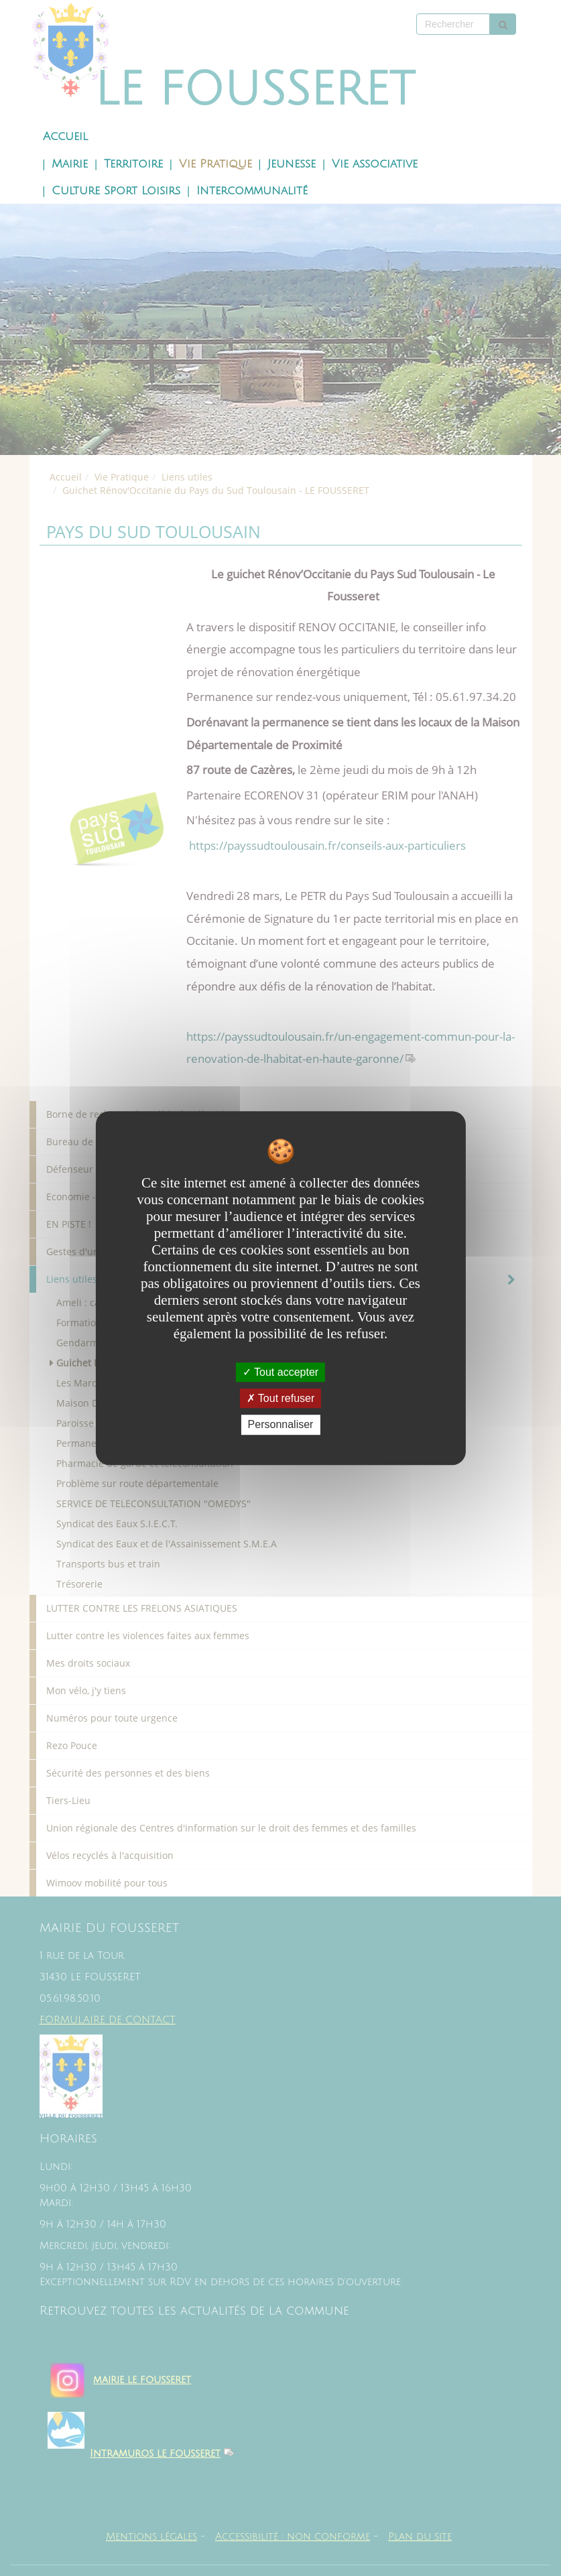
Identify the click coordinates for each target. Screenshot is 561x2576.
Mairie (70, 164)
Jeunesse (291, 164)
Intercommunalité (252, 191)
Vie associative (375, 164)
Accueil (65, 137)
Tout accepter (280, 1372)
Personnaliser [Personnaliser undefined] (281, 1425)
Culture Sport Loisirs (116, 191)
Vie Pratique (215, 164)
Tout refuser (281, 1398)
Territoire (133, 164)
